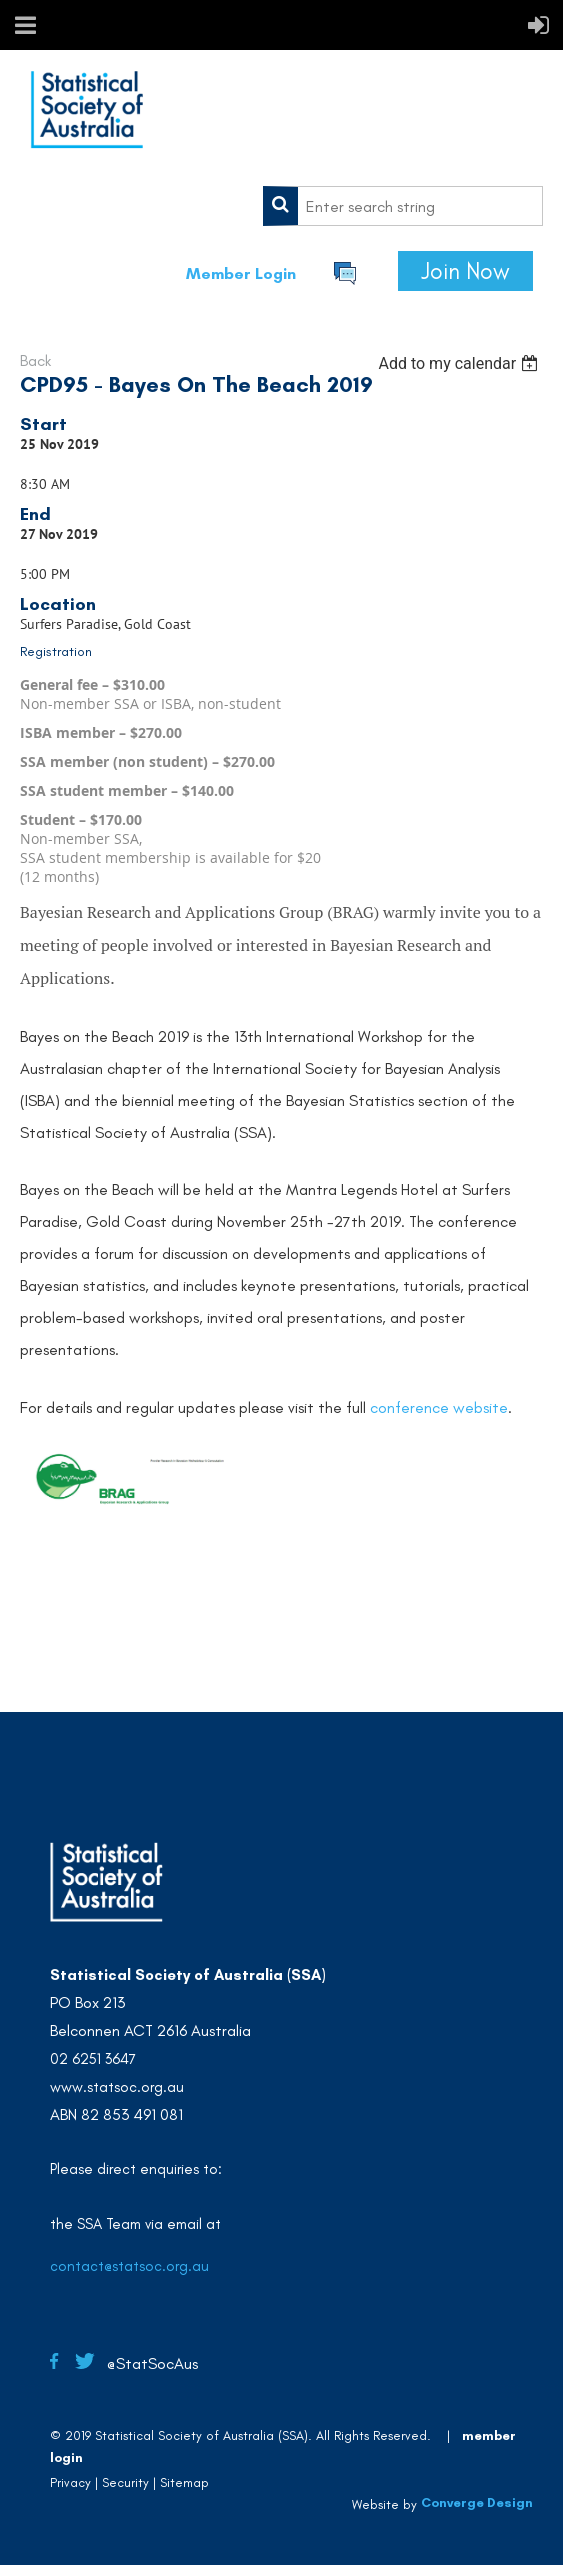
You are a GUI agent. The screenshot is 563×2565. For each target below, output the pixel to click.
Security (125, 2482)
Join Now (465, 271)
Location (58, 604)
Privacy (70, 2482)
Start (43, 424)
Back (35, 360)
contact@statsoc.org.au (129, 2266)
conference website (439, 1407)
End (35, 514)
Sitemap (184, 2482)
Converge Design (477, 2502)
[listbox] (460, 363)
